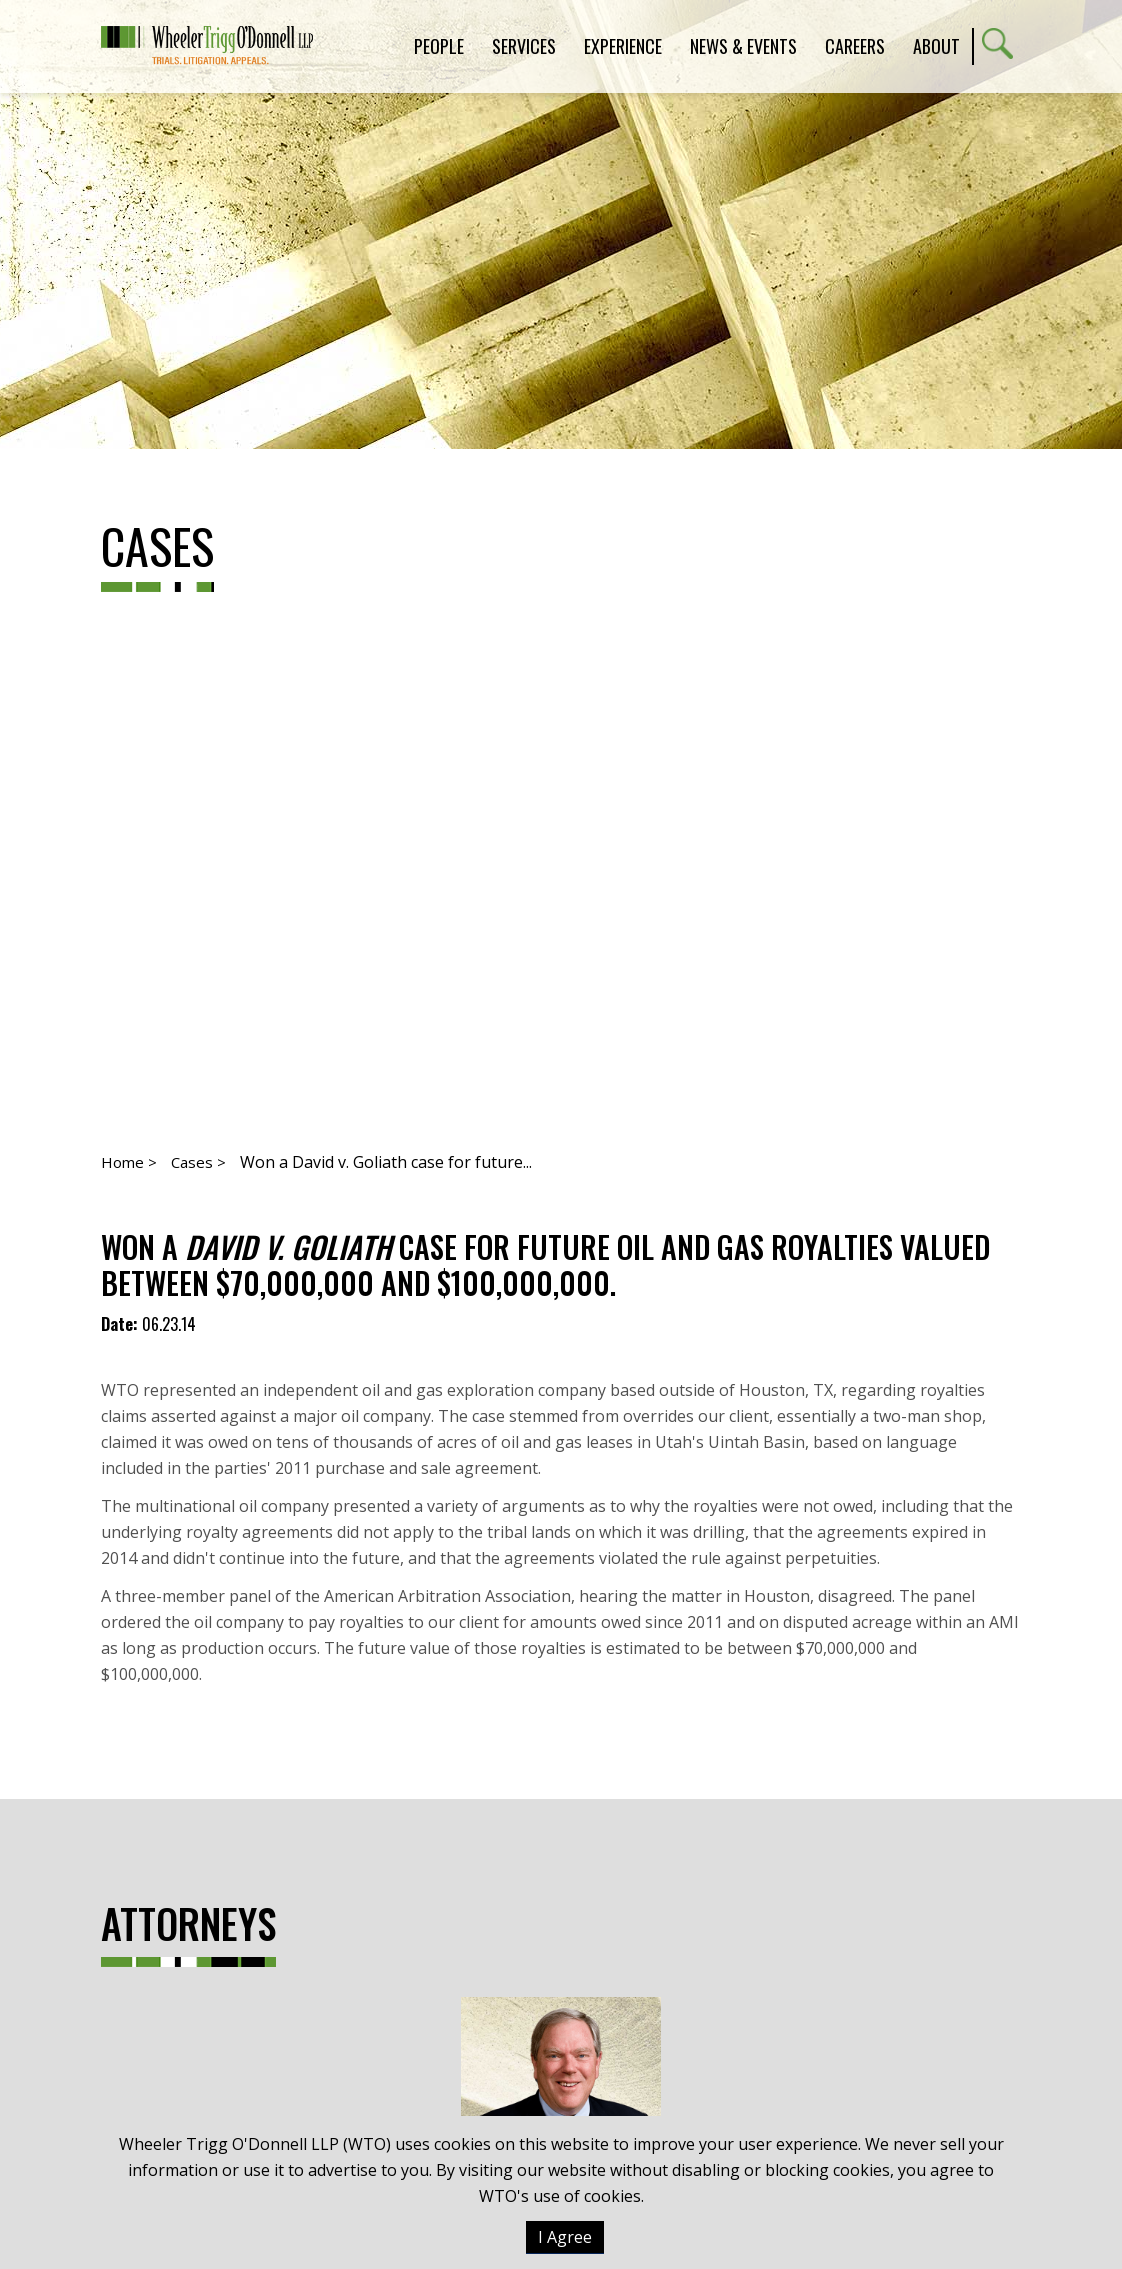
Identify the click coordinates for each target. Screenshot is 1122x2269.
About (936, 46)
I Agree (565, 2237)
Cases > (198, 1162)
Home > (129, 1162)
